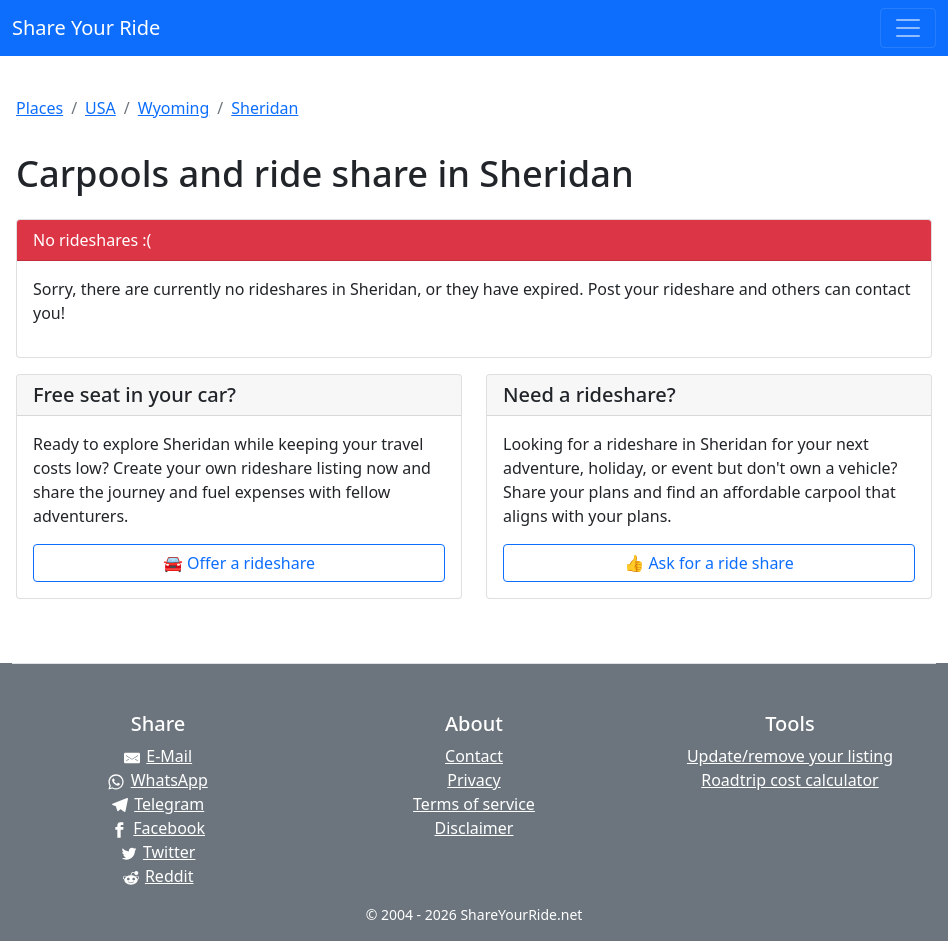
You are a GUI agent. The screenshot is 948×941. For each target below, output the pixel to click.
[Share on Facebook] (158, 828)
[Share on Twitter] (158, 852)
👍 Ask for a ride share (708, 563)
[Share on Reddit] (158, 876)
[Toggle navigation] (908, 28)
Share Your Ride (86, 27)
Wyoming (174, 108)
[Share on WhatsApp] (158, 780)
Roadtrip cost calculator (789, 780)
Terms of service (474, 804)
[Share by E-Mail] (158, 756)
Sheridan (264, 108)
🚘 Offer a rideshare (239, 563)
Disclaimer (473, 828)
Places (39, 108)
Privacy (473, 780)
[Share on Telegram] (158, 804)
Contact (474, 756)
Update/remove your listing (790, 756)
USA (100, 108)
